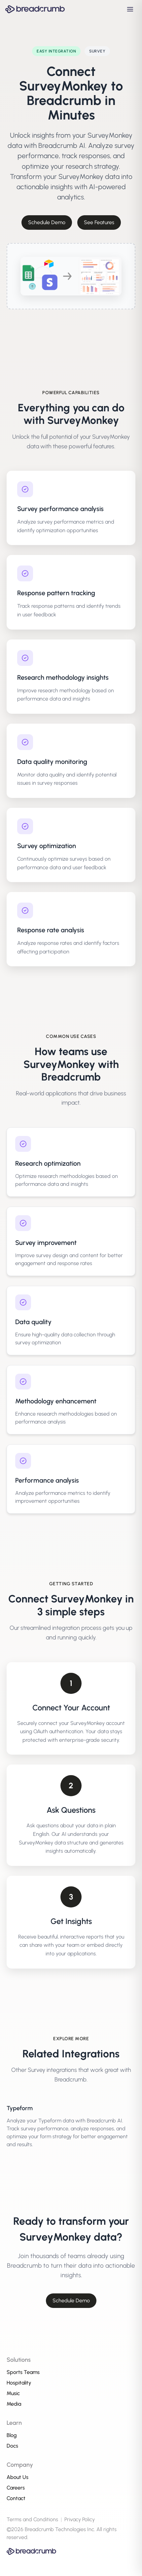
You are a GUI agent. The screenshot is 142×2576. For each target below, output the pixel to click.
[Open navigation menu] (130, 9)
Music (13, 2393)
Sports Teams (23, 2372)
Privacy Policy (79, 2519)
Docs (12, 2446)
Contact (16, 2498)
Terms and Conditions (32, 2519)
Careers (16, 2488)
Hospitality (19, 2383)
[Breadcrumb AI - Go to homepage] (35, 9)
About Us (17, 2477)
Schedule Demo (46, 222)
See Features (99, 222)
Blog (12, 2435)
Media (14, 2404)
